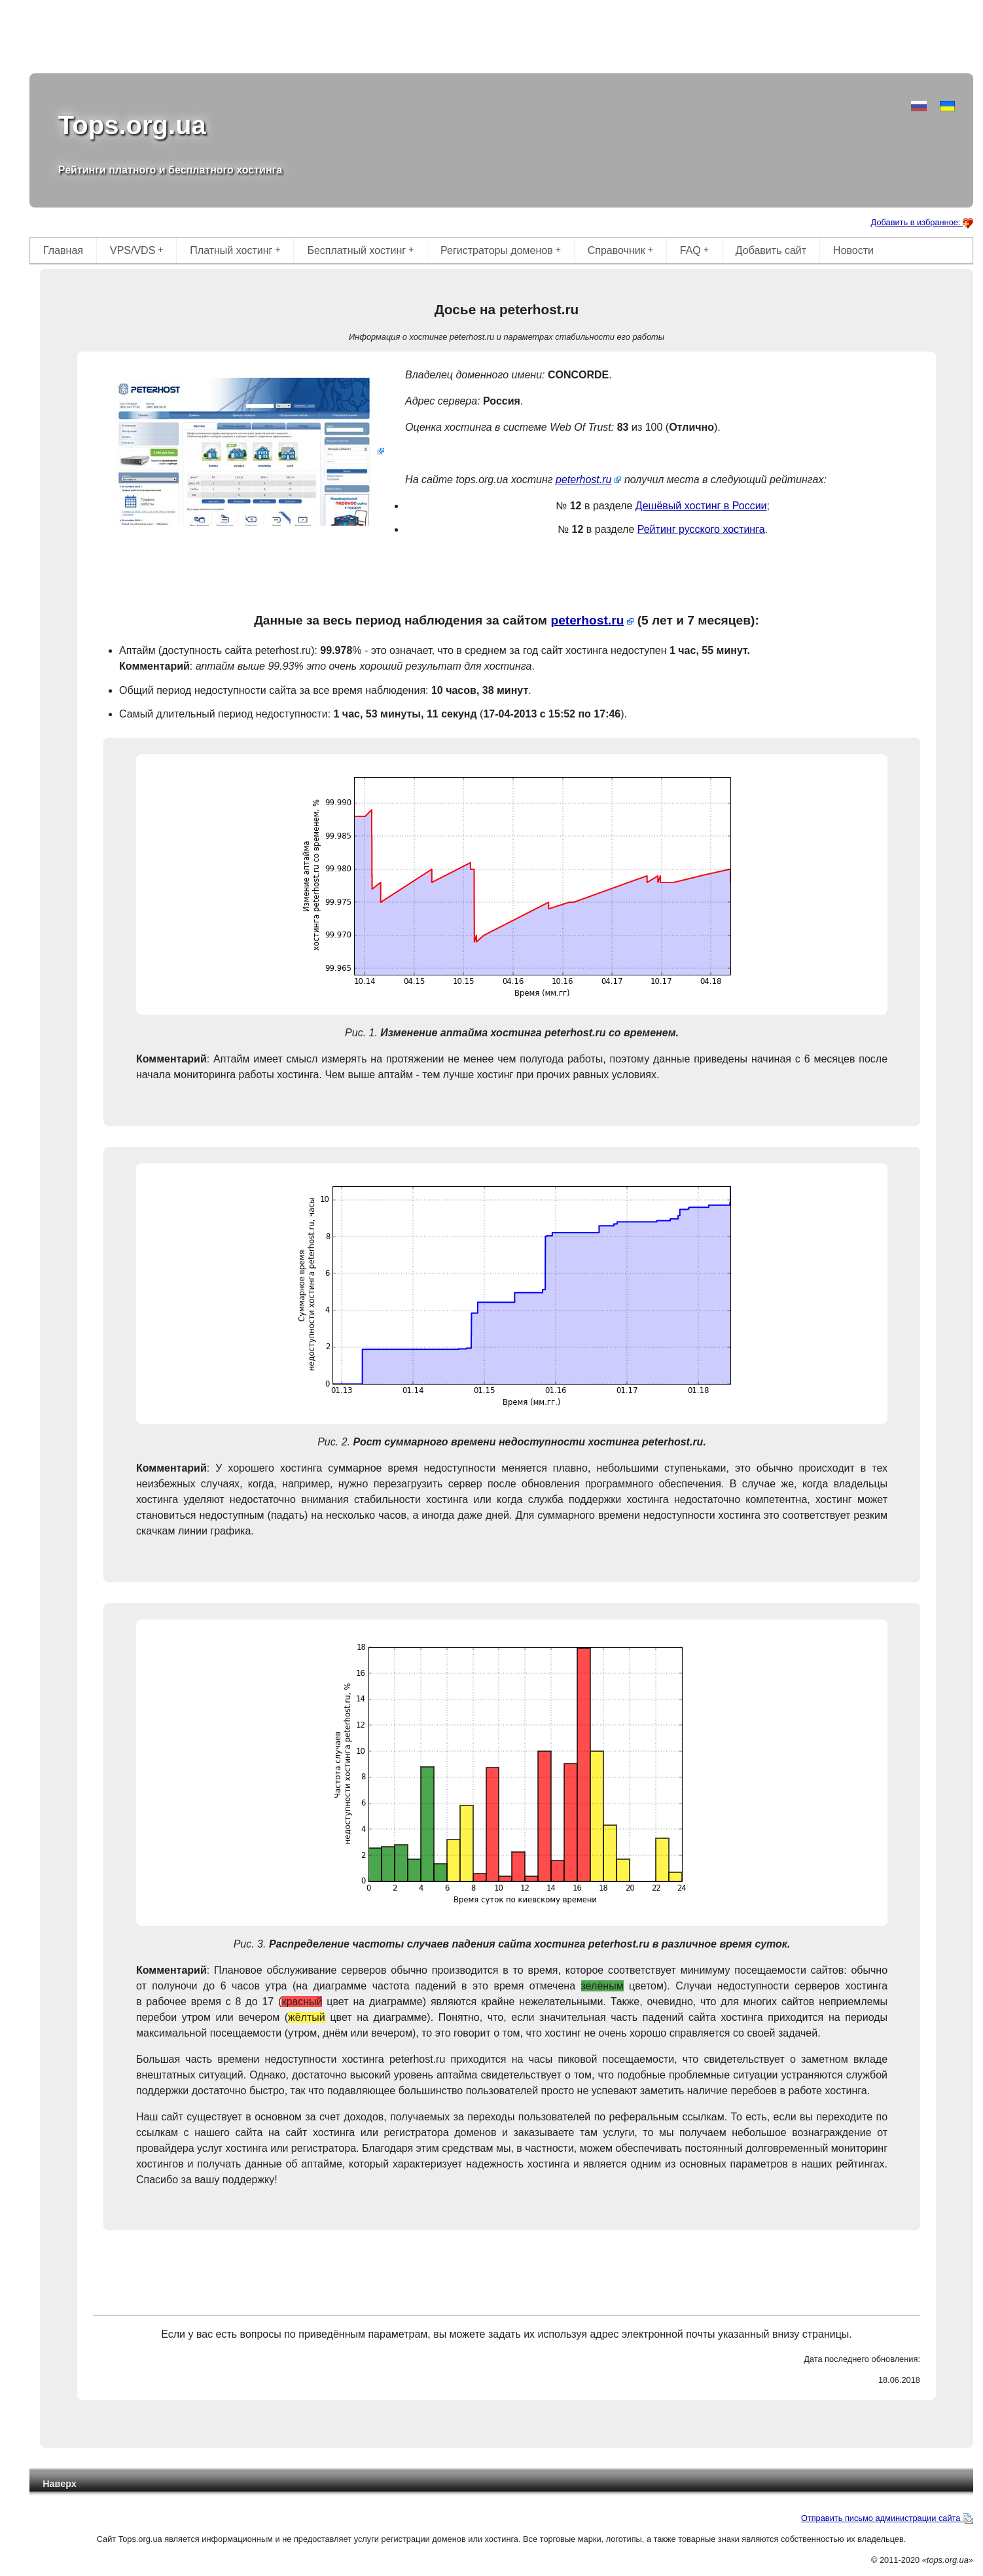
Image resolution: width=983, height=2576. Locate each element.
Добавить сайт (771, 250)
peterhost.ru (583, 479)
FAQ (694, 250)
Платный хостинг (235, 250)
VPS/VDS (137, 250)
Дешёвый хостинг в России (701, 505)
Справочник (620, 250)
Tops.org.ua (132, 125)
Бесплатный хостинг (360, 250)
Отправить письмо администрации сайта (887, 2518)
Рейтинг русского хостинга (701, 529)
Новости (853, 250)
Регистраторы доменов (500, 250)
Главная (63, 250)
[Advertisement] (501, 39)
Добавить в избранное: (922, 222)
